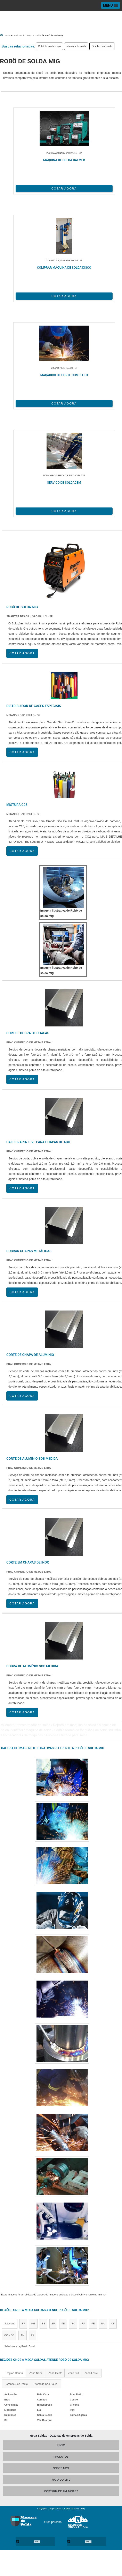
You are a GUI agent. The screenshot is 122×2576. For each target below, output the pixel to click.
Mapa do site (61, 2479)
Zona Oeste (55, 2373)
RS (83, 2323)
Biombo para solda (102, 46)
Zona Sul (73, 2373)
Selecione (9, 2323)
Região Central (15, 2373)
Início (61, 2445)
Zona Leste (91, 2373)
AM (22, 2335)
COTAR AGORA (64, 188)
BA (103, 2323)
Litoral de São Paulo (45, 2383)
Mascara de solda (76, 46)
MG (33, 2323)
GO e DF (9, 2335)
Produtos (61, 2456)
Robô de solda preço (49, 46)
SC (73, 2323)
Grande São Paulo (17, 2383)
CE (113, 2323)
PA (32, 2335)
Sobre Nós (61, 2468)
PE (93, 2323)
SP (53, 2323)
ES (43, 2323)
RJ (23, 2323)
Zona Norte (36, 2373)
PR (63, 2323)
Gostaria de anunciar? (61, 2491)
